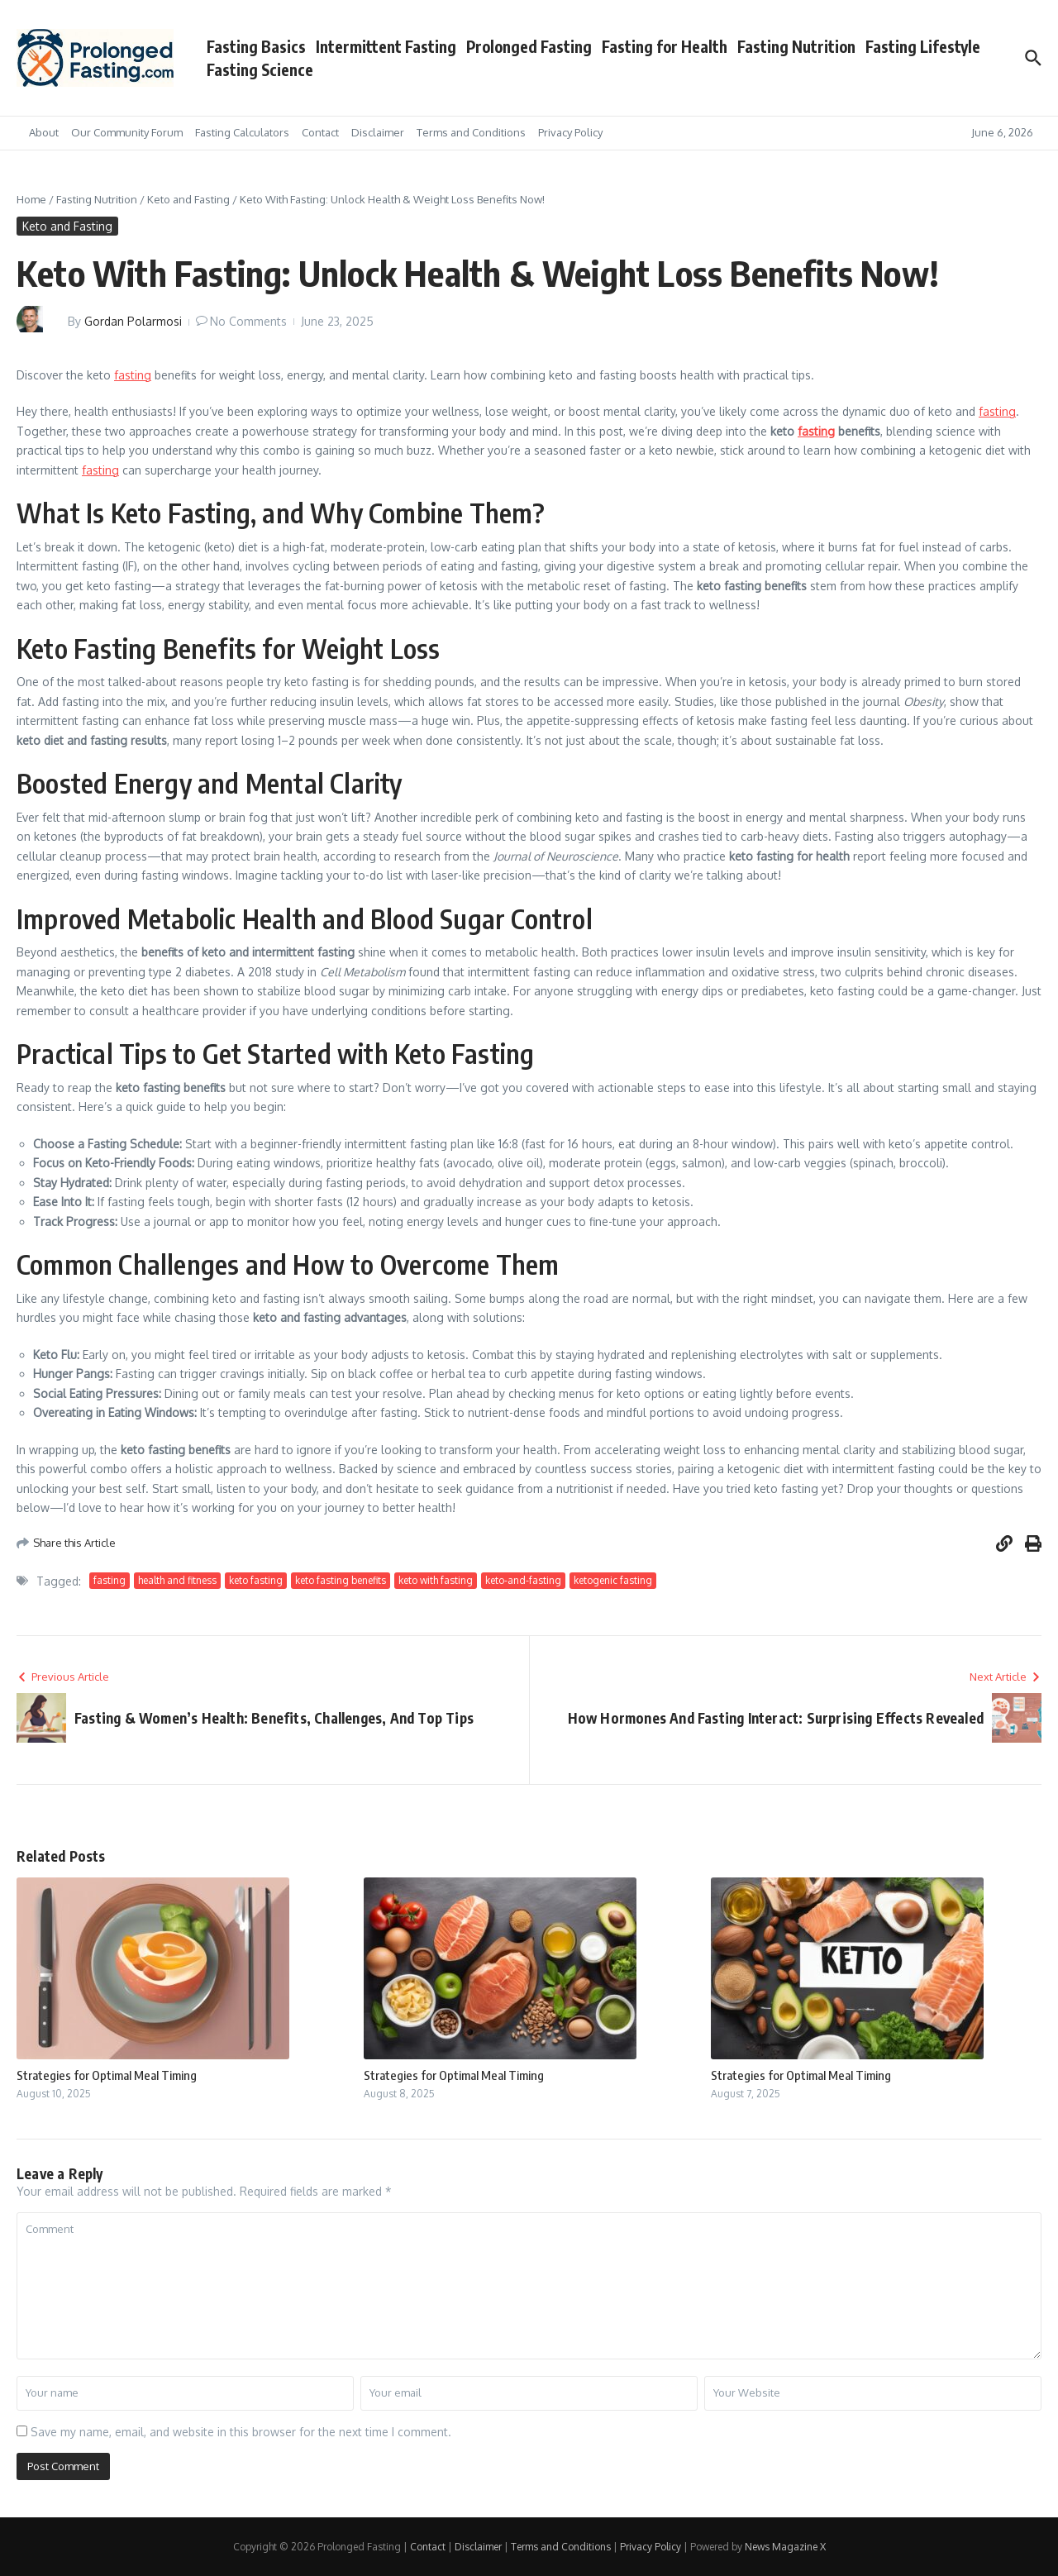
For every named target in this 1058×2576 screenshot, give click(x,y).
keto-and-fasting (523, 1580)
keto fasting (256, 1580)
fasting (132, 375)
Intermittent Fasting (386, 46)
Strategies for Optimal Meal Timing (107, 2075)
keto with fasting (435, 1580)
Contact (320, 132)
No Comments (248, 321)
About (44, 132)
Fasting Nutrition (796, 46)
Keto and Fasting (188, 199)
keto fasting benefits (340, 1580)
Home (31, 199)
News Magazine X (785, 2546)
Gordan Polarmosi (133, 321)
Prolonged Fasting (529, 46)
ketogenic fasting (613, 1580)
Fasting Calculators (242, 132)
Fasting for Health (664, 46)
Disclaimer (377, 132)
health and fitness (177, 1580)
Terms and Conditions (471, 132)
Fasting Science (260, 69)
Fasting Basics (256, 46)
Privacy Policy (570, 132)
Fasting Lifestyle (922, 46)
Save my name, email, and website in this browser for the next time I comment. (241, 2432)
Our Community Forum (127, 132)
